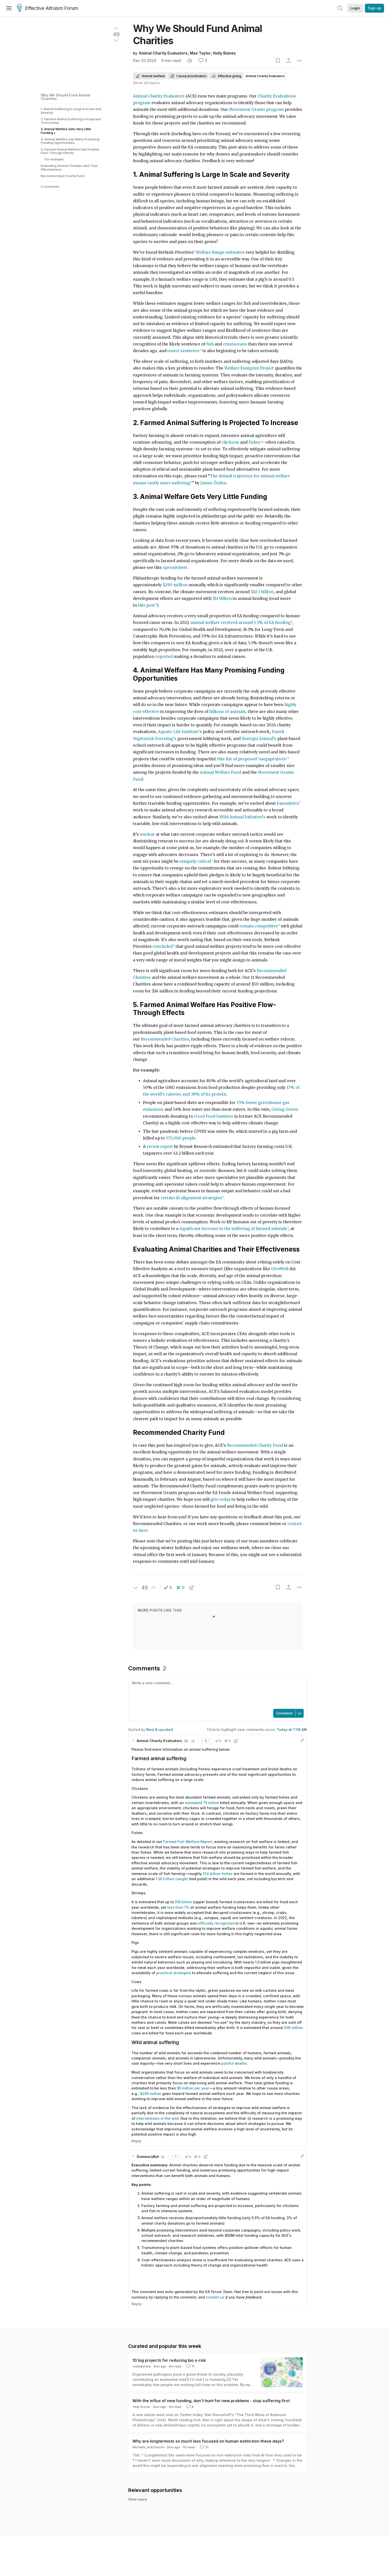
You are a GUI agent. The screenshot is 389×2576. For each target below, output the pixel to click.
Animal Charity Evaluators (163, 53)
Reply (136, 2141)
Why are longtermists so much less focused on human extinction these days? (208, 2441)
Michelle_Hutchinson (148, 2447)
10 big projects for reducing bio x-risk (169, 2360)
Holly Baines (224, 53)
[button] (168, 1588)
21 (203, 2447)
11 (190, 2366)
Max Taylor (200, 53)
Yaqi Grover (141, 2407)
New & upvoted (159, 1729)
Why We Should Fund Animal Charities (65, 97)
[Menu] (9, 8)
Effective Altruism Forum (47, 8)
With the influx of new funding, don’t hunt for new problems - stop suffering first (211, 2400)
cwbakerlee (141, 2366)
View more (137, 2505)
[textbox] (217, 1692)
